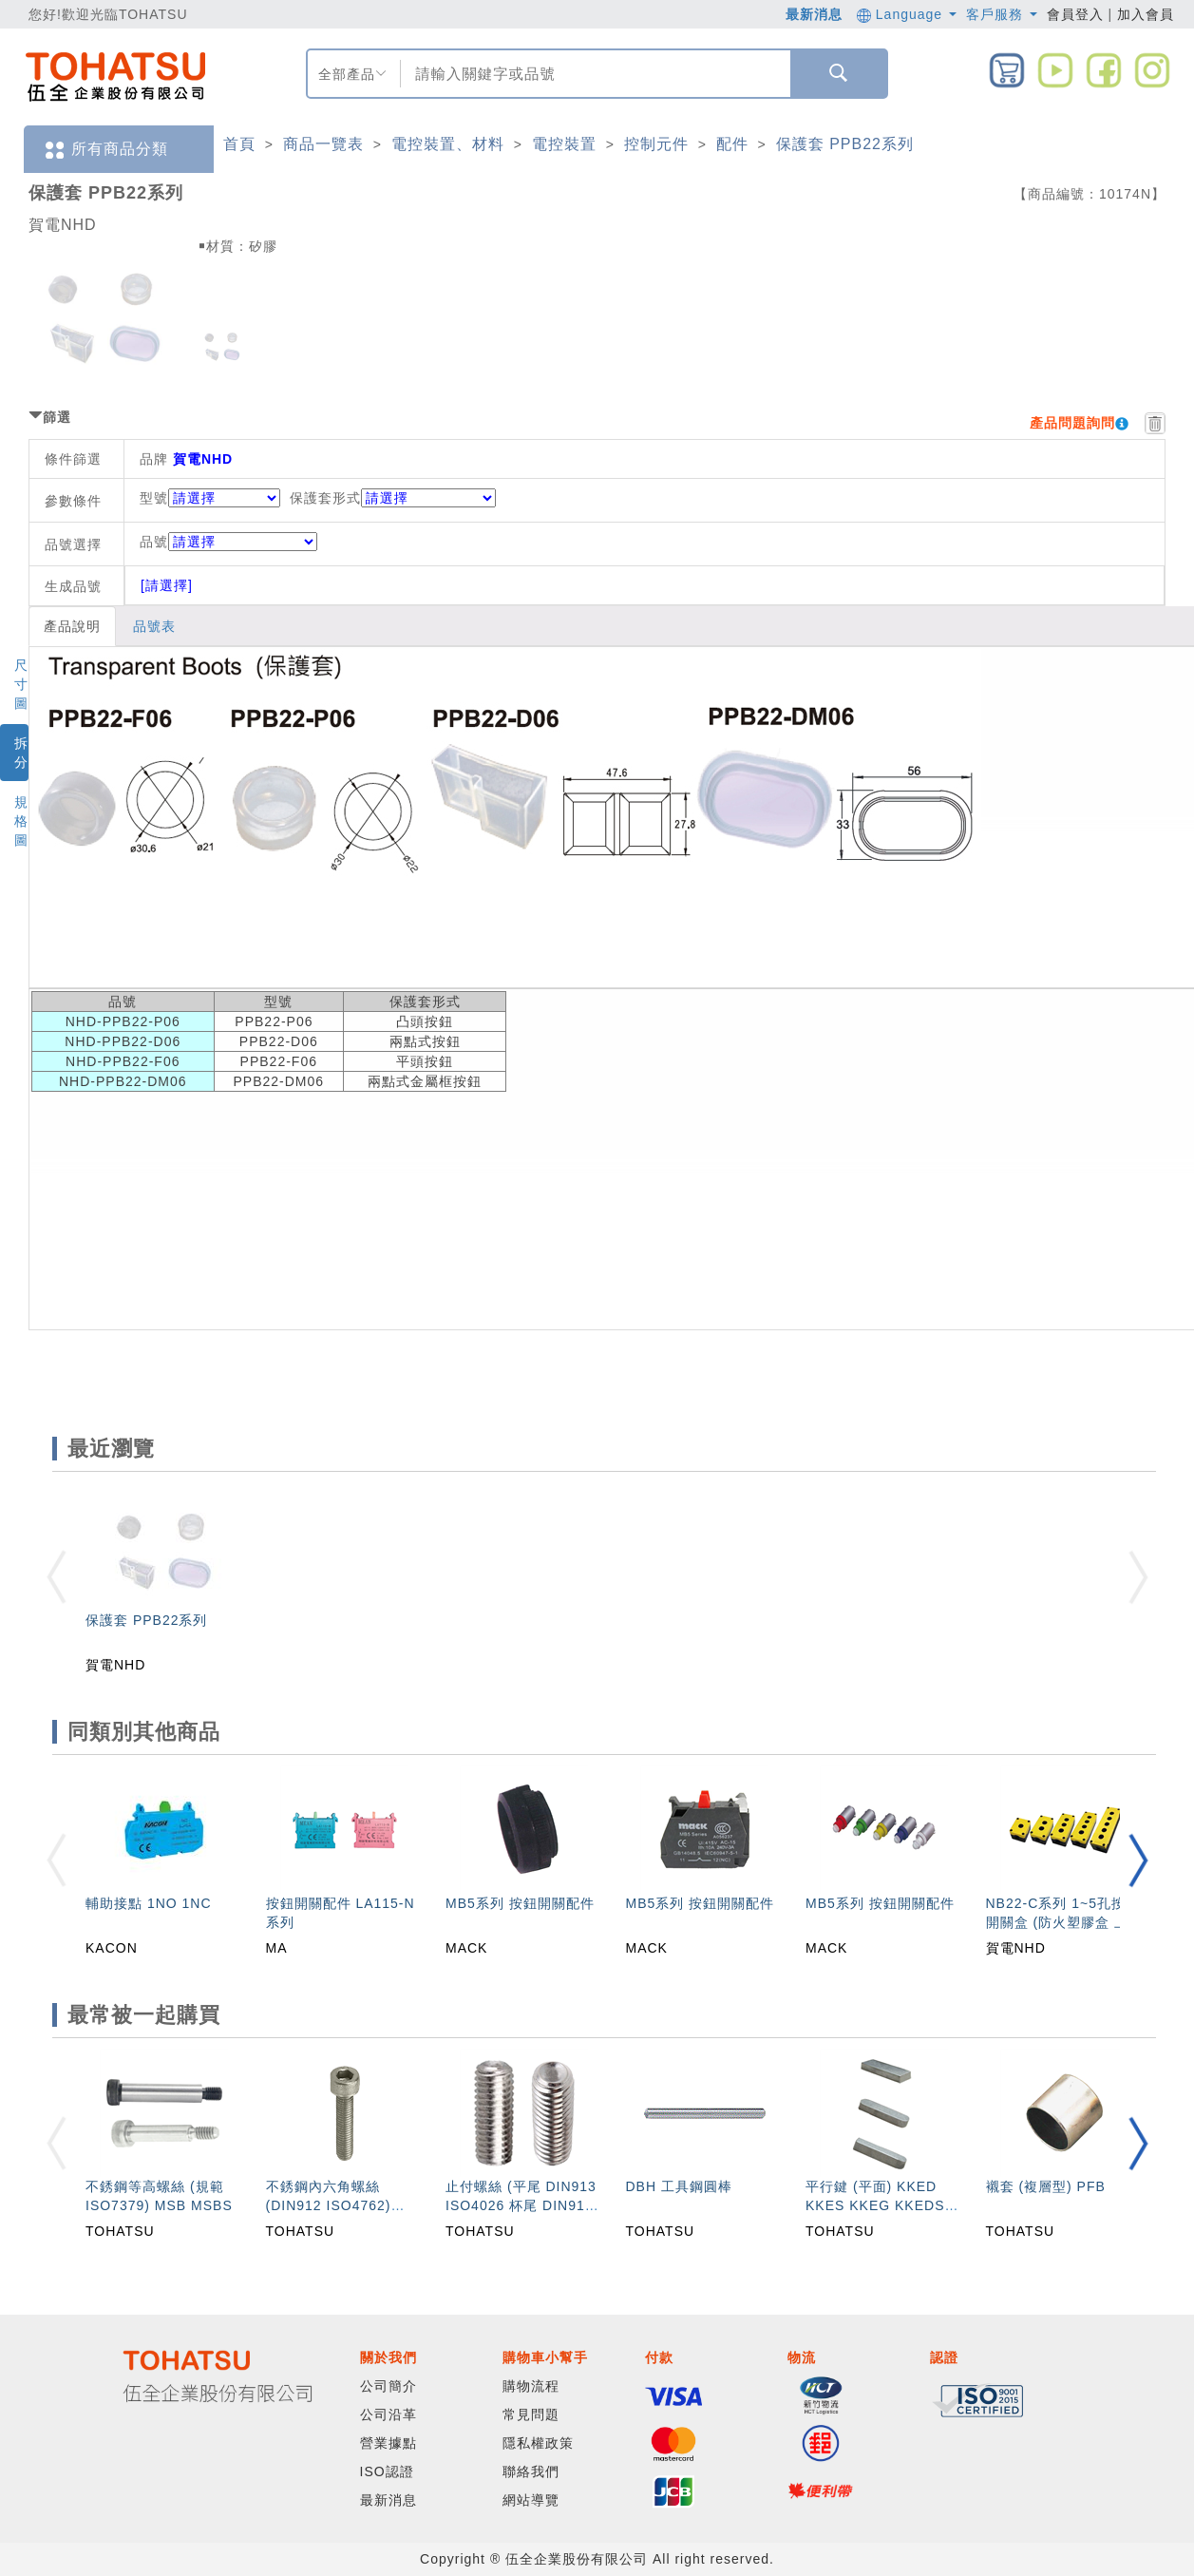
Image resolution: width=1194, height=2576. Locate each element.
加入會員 (1145, 14)
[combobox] (593, 73)
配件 (732, 144)
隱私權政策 (538, 2443)
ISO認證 (387, 2471)
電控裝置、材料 (447, 144)
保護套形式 (325, 498)
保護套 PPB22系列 (845, 144)
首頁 (239, 144)
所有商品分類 (105, 150)
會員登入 (1075, 14)
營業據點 (388, 2443)
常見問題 (530, 2414)
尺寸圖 (21, 684)
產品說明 (72, 626)
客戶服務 (1001, 14)
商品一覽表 (323, 144)
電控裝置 (564, 144)
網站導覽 (530, 2500)
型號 (154, 498)
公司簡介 (388, 2386)
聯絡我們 (530, 2471)
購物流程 (530, 2386)
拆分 (21, 752)
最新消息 (814, 14)
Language (907, 14)
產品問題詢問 (1072, 422)
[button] (1138, 1860)
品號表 (154, 626)
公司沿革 (388, 2414)
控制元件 (656, 144)
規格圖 (21, 821)
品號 (228, 541)
